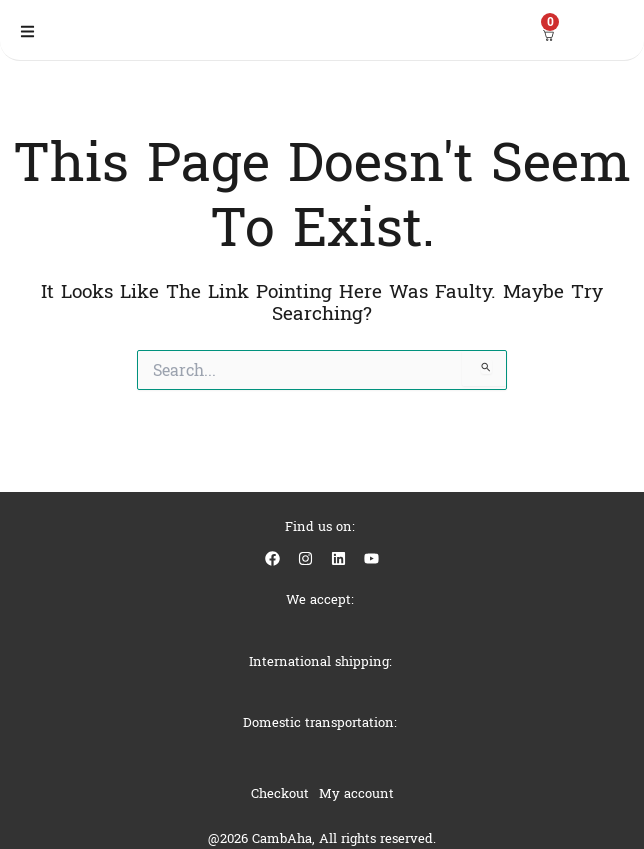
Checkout (280, 793)
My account (356, 793)
